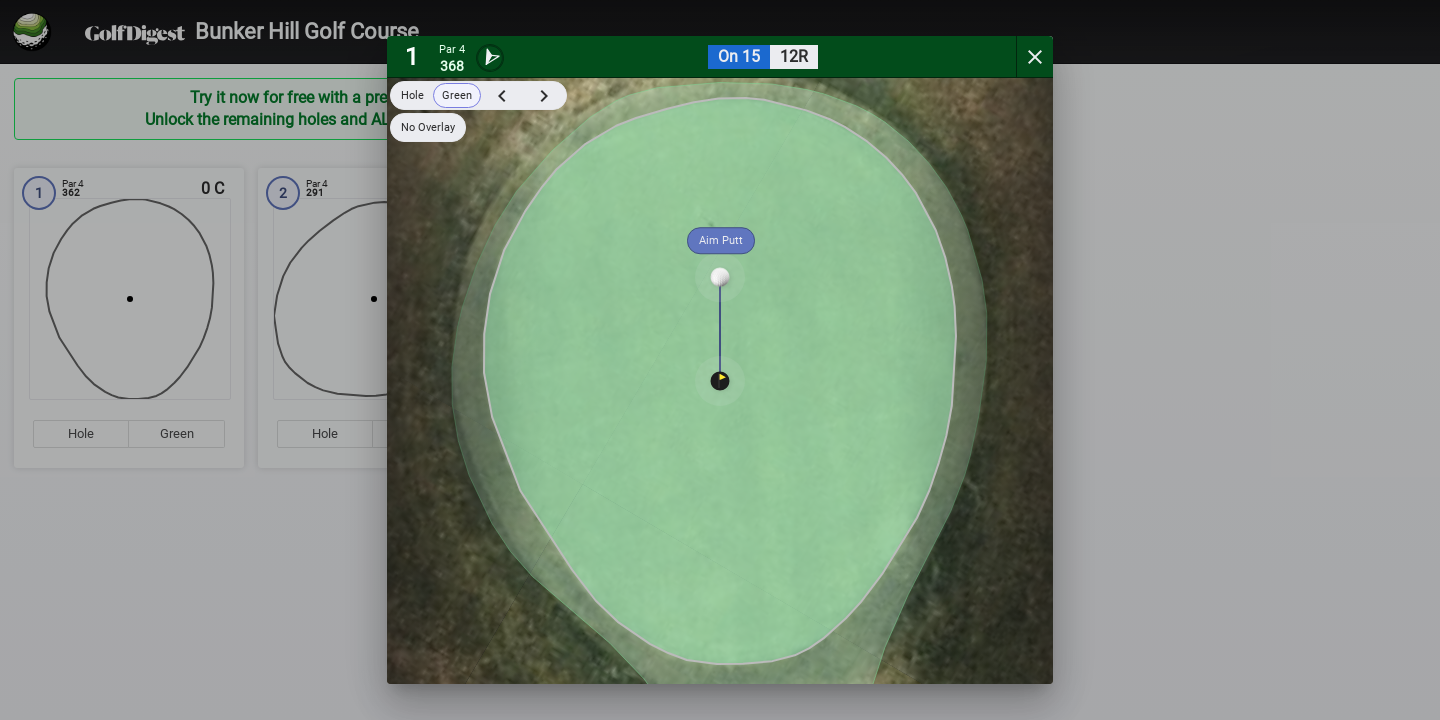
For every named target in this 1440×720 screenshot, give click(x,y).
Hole (412, 95)
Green (457, 95)
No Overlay (428, 127)
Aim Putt (721, 240)
